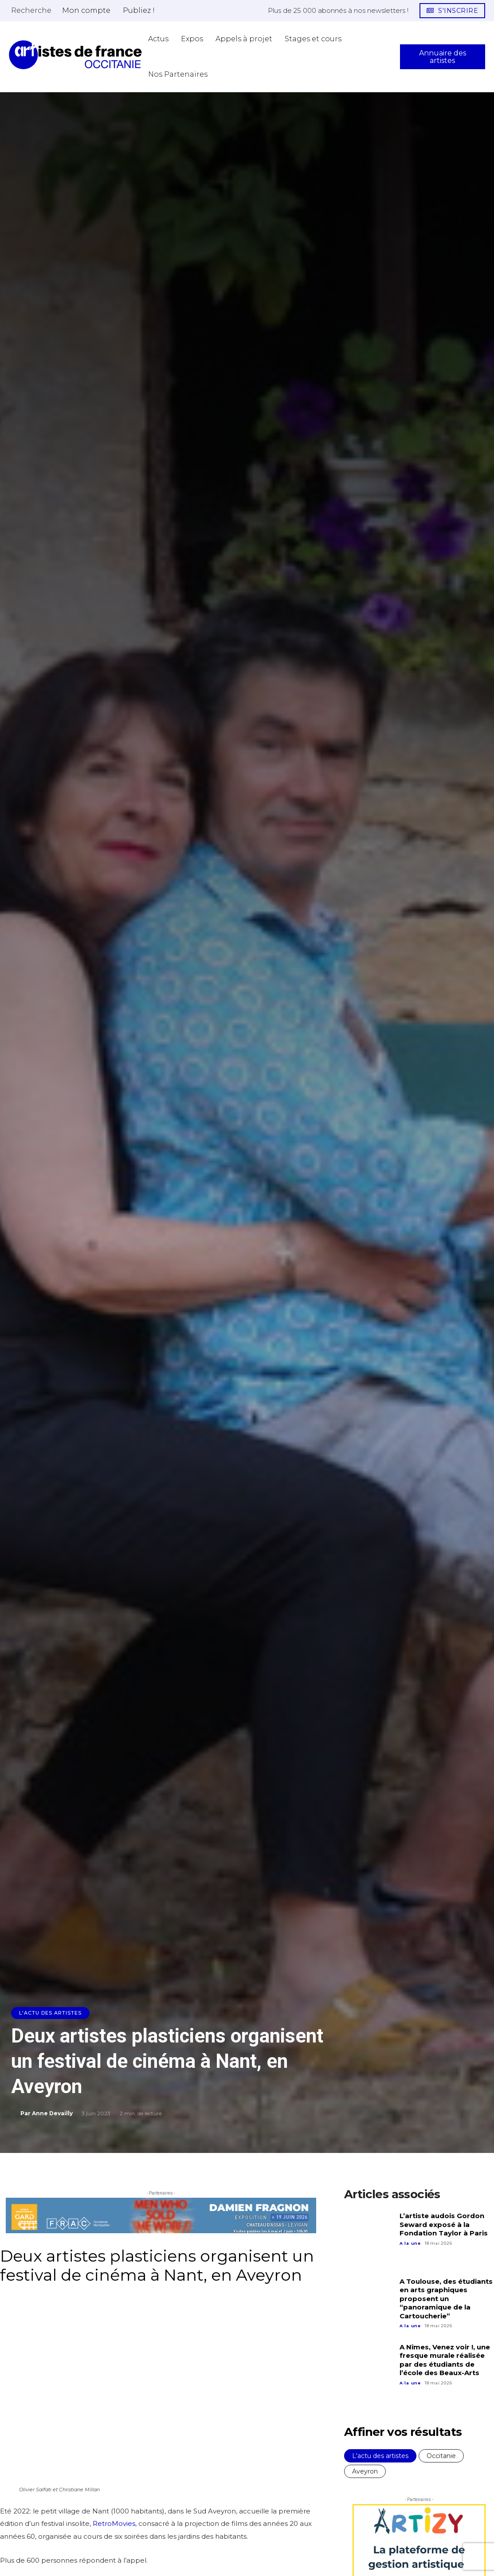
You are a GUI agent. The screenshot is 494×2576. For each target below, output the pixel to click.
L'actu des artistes (50, 2013)
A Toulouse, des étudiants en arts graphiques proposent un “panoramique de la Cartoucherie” (446, 2298)
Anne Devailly (52, 2113)
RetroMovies (114, 2523)
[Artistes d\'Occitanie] (75, 54)
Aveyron (365, 2471)
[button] (31, 10)
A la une (410, 2243)
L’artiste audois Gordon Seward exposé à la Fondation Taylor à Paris (444, 2224)
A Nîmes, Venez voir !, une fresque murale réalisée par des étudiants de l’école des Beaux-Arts (445, 2360)
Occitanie (441, 2455)
